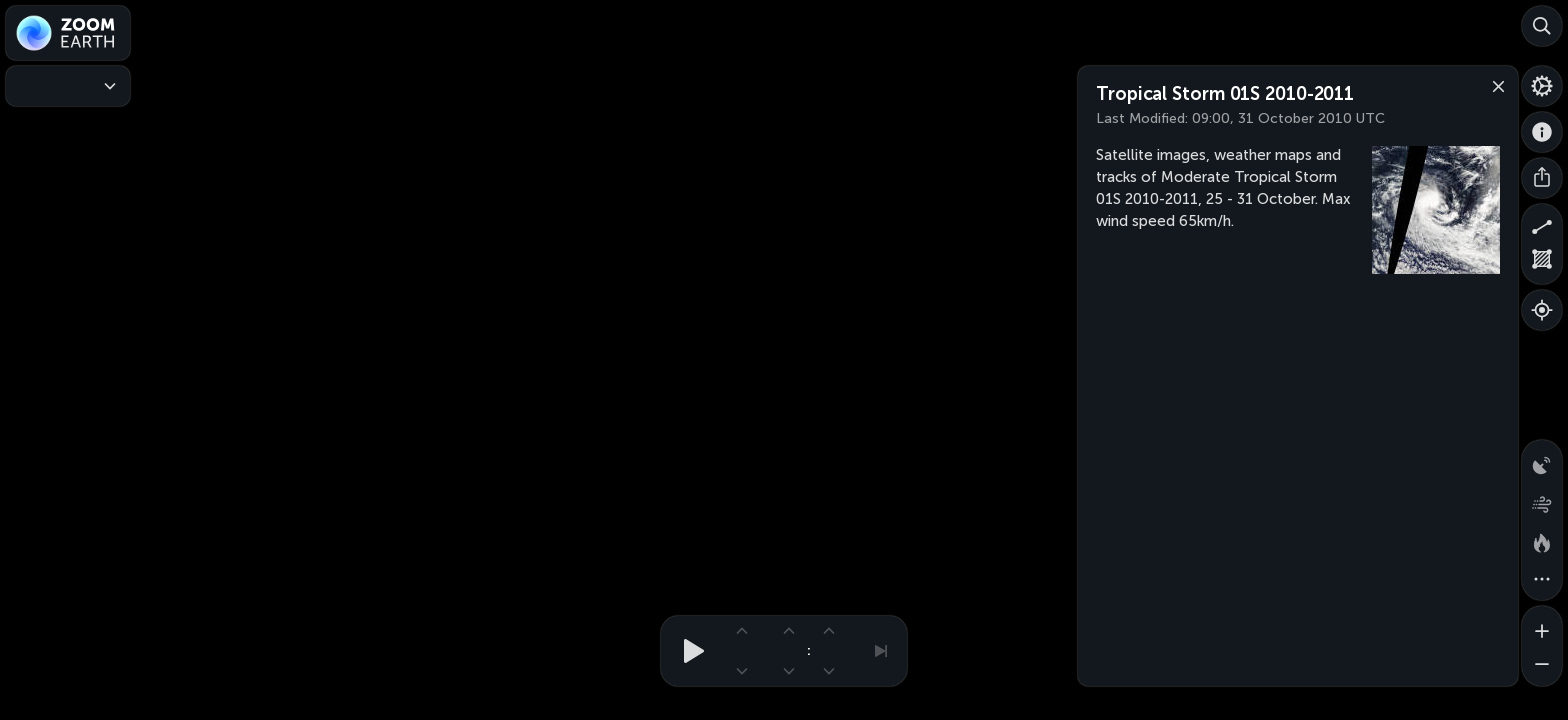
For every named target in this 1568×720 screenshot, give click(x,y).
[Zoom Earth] (68, 33)
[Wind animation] (1542, 500)
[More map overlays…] (1542, 580)
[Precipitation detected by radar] (1542, 460)
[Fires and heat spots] (1542, 540)
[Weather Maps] (68, 86)
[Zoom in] (1542, 626)
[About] (1542, 132)
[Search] (1542, 26)
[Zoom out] (1542, 666)
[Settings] (1542, 86)
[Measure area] (1542, 264)
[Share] (1542, 178)
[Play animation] (688, 651)
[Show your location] (1542, 310)
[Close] (1494, 85)
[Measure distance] (1542, 224)
